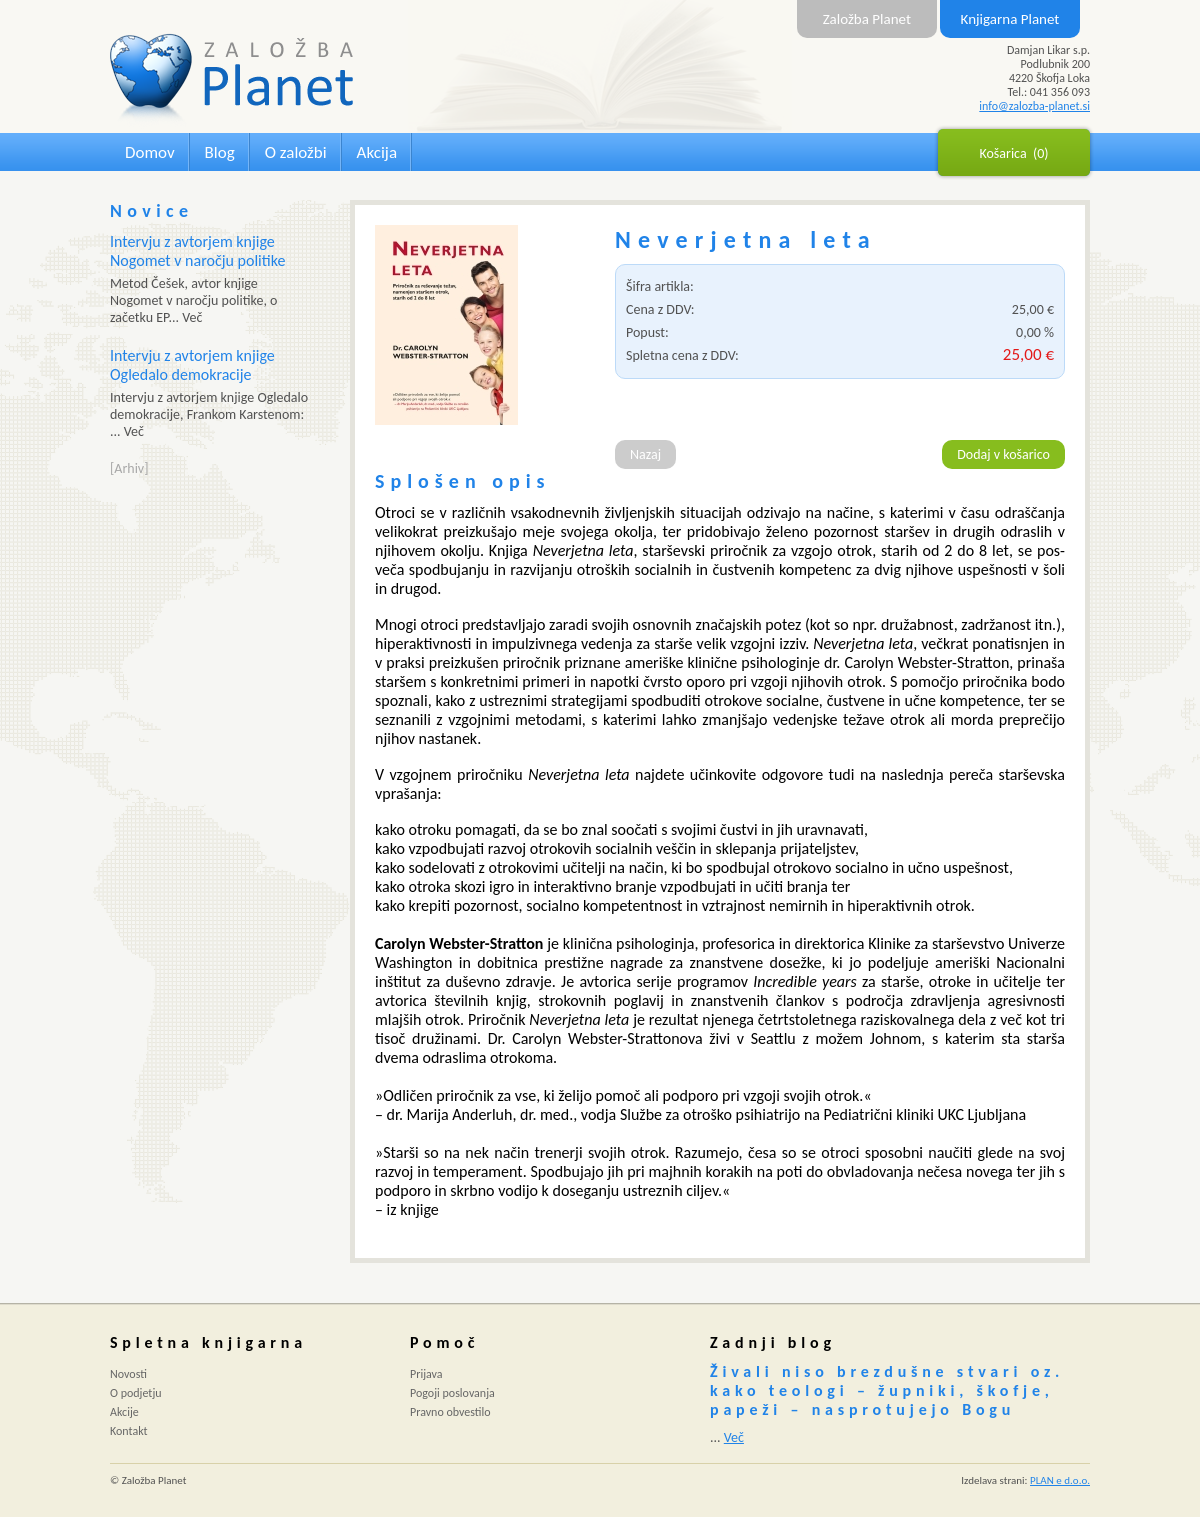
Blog (220, 152)
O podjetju (136, 1393)
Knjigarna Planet (1010, 19)
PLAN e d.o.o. (1060, 1480)
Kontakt (129, 1431)
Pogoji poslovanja (452, 1393)
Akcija (377, 152)
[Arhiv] (129, 468)
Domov (150, 152)
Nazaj (645, 454)
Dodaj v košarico (1003, 454)
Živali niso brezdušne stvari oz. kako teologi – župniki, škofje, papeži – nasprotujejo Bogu (887, 1390)
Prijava (426, 1374)
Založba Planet (867, 19)
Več (734, 1437)
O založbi (296, 152)
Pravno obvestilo (450, 1412)
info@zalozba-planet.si (1034, 106)
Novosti (128, 1374)
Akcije (124, 1412)
